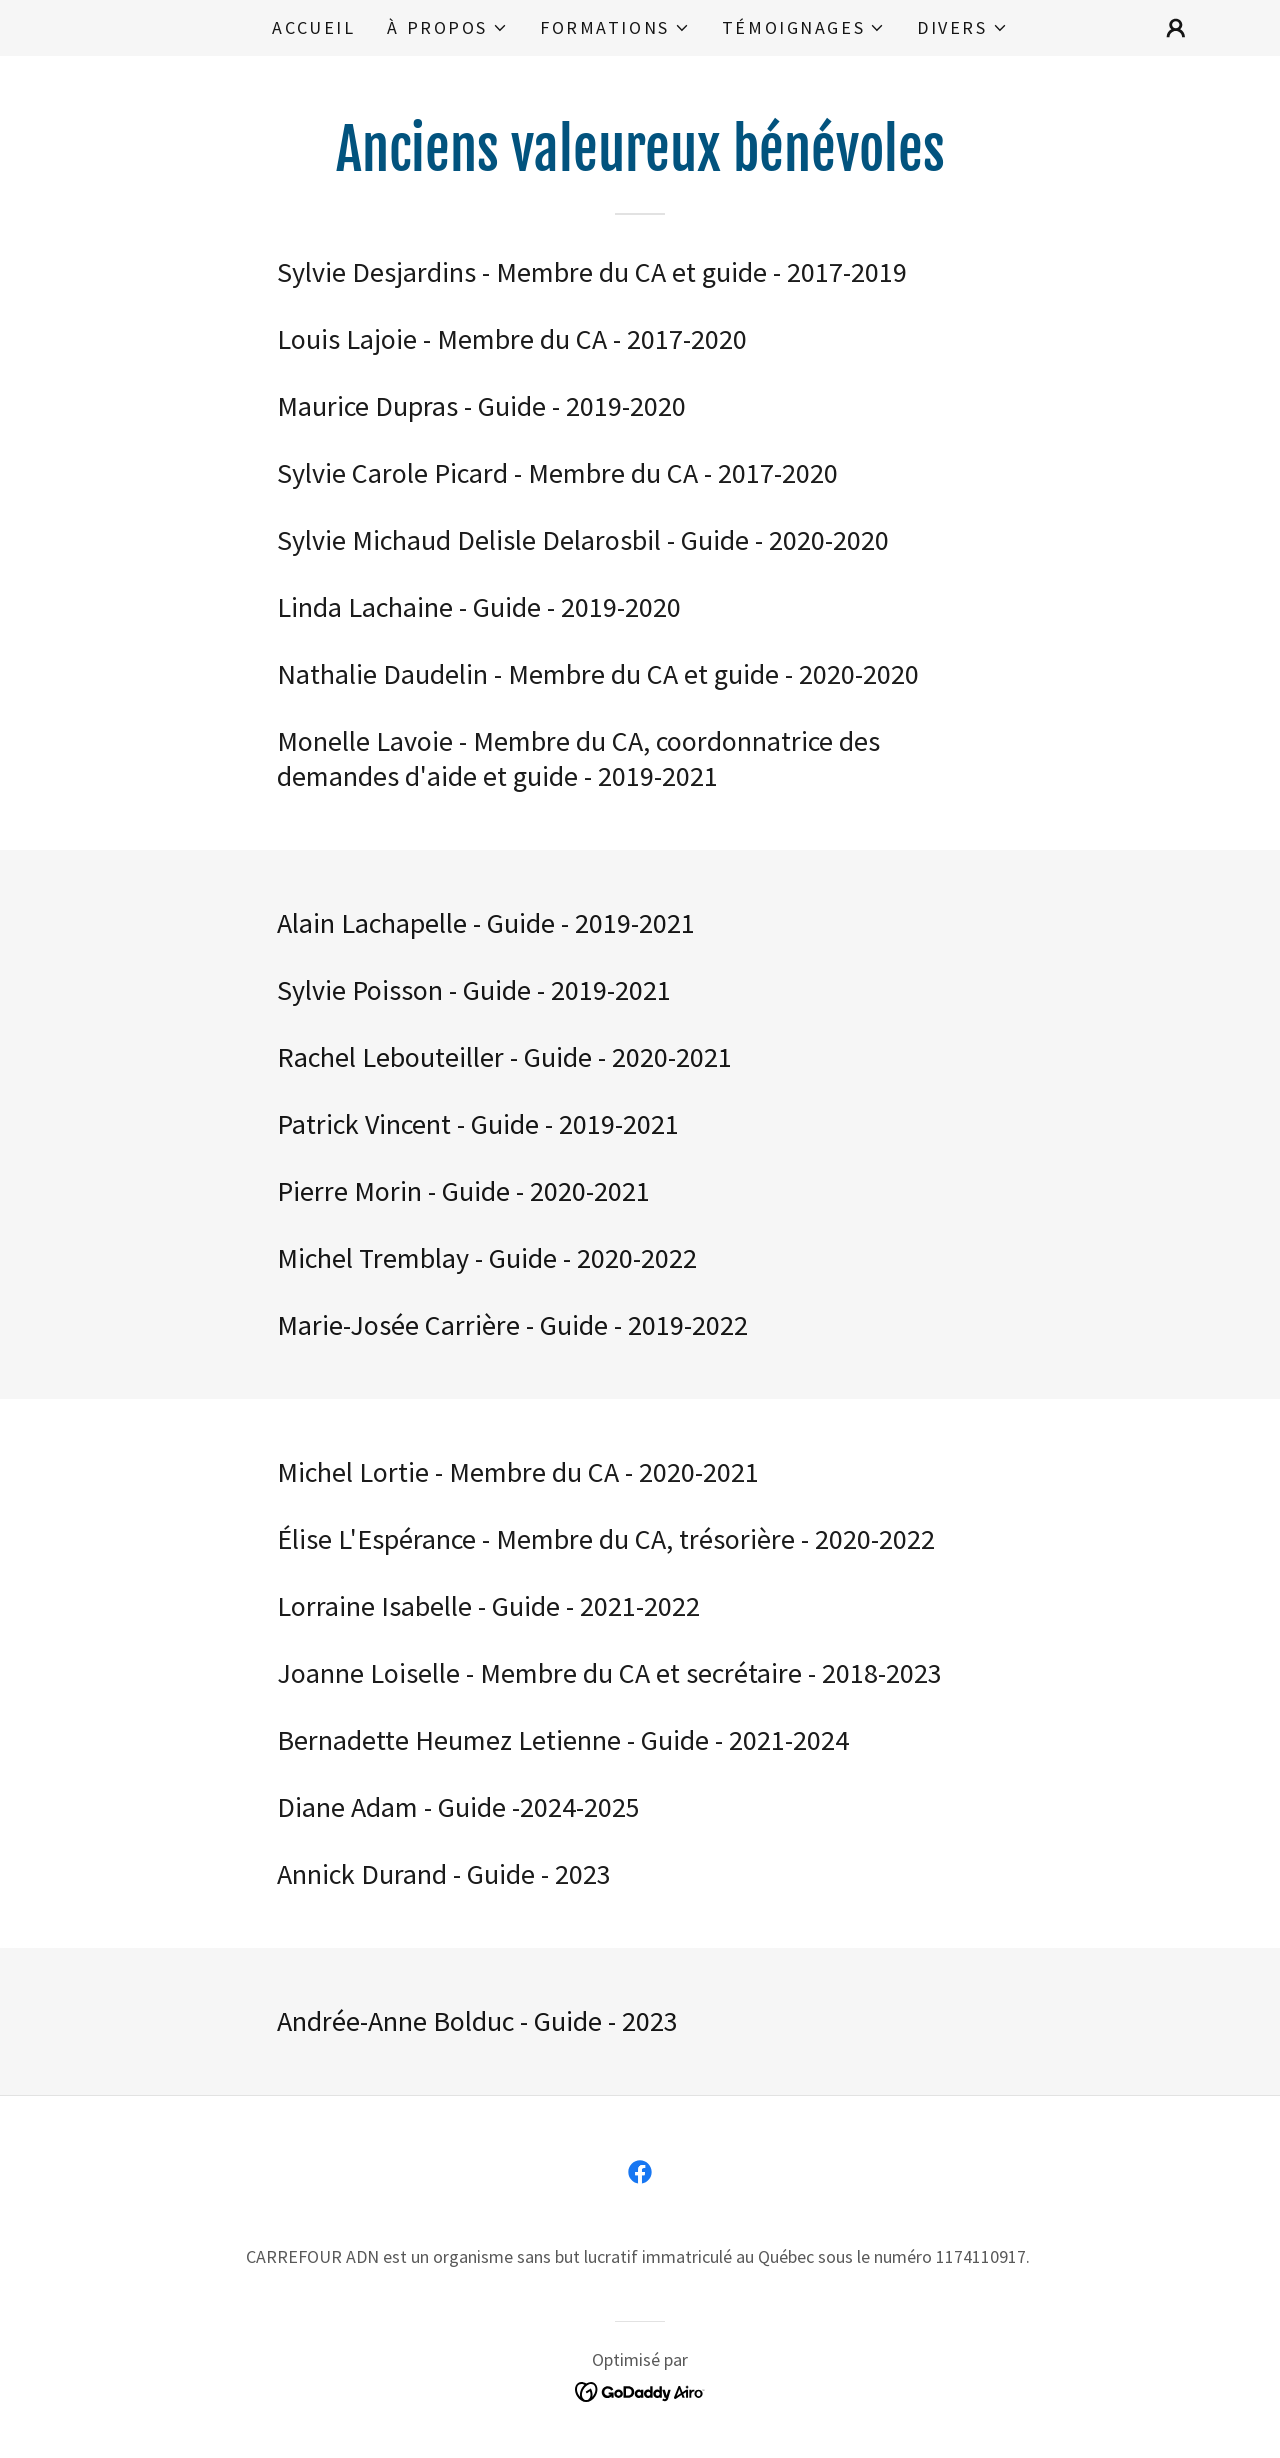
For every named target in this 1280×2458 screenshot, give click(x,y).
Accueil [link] (313, 27)
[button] (447, 28)
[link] (640, 2172)
